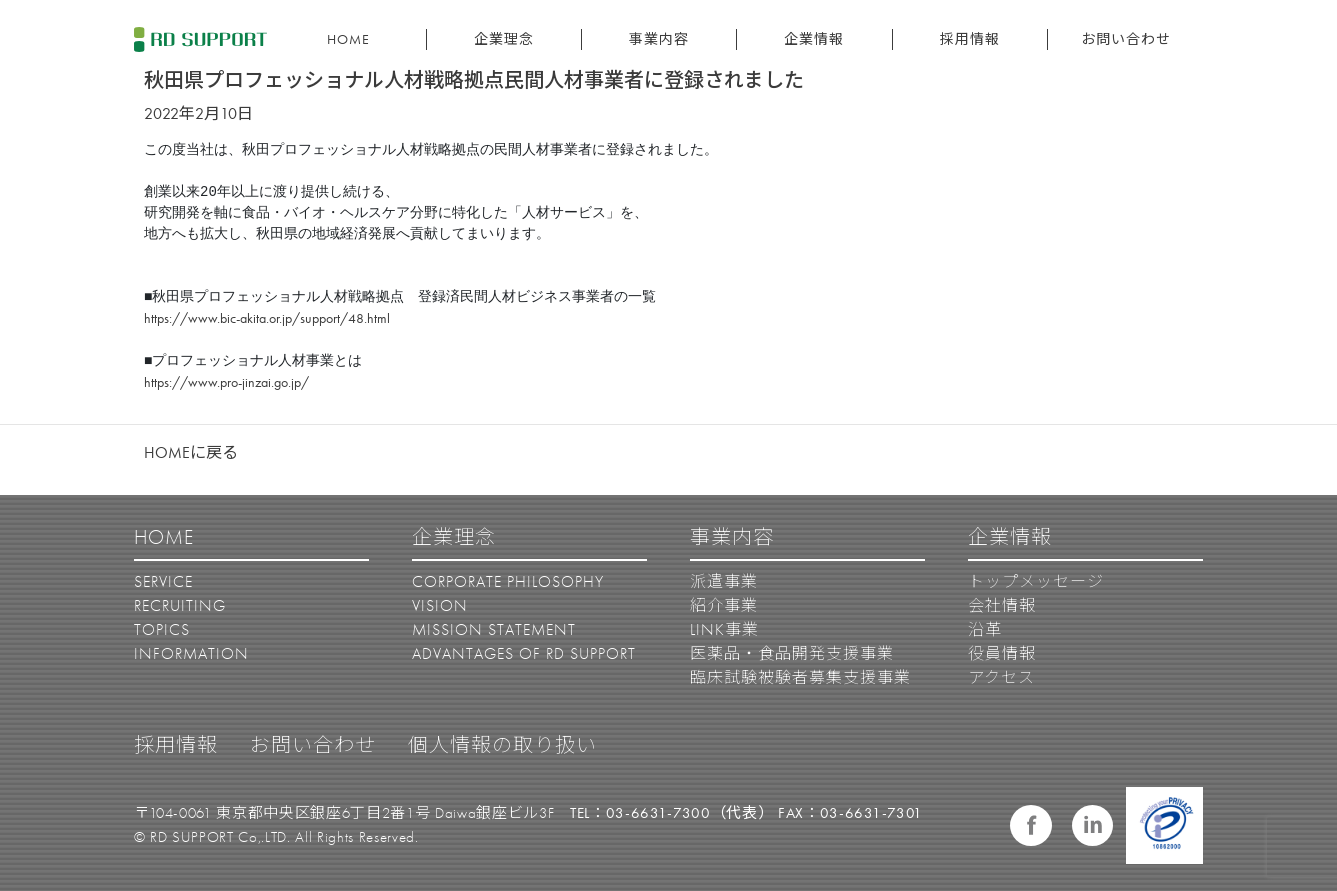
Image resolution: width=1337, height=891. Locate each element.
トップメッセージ (1036, 581)
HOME (348, 39)
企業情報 (814, 39)
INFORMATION (191, 653)
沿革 (985, 629)
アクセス (1001, 677)
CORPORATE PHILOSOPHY (508, 581)
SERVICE (163, 581)
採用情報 (970, 39)
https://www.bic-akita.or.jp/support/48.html (267, 318)
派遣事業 (724, 581)
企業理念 (504, 39)
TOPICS (162, 629)
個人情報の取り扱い (502, 745)
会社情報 (1002, 605)
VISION (440, 605)
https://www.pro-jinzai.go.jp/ (226, 382)
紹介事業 (724, 605)
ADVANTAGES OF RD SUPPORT (524, 653)
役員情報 (1002, 653)
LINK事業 (724, 629)
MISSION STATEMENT (494, 629)
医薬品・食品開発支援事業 (792, 653)
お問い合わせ (1126, 39)
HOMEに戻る (191, 452)
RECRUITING (180, 605)
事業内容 (659, 39)
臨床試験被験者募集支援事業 (800, 677)
